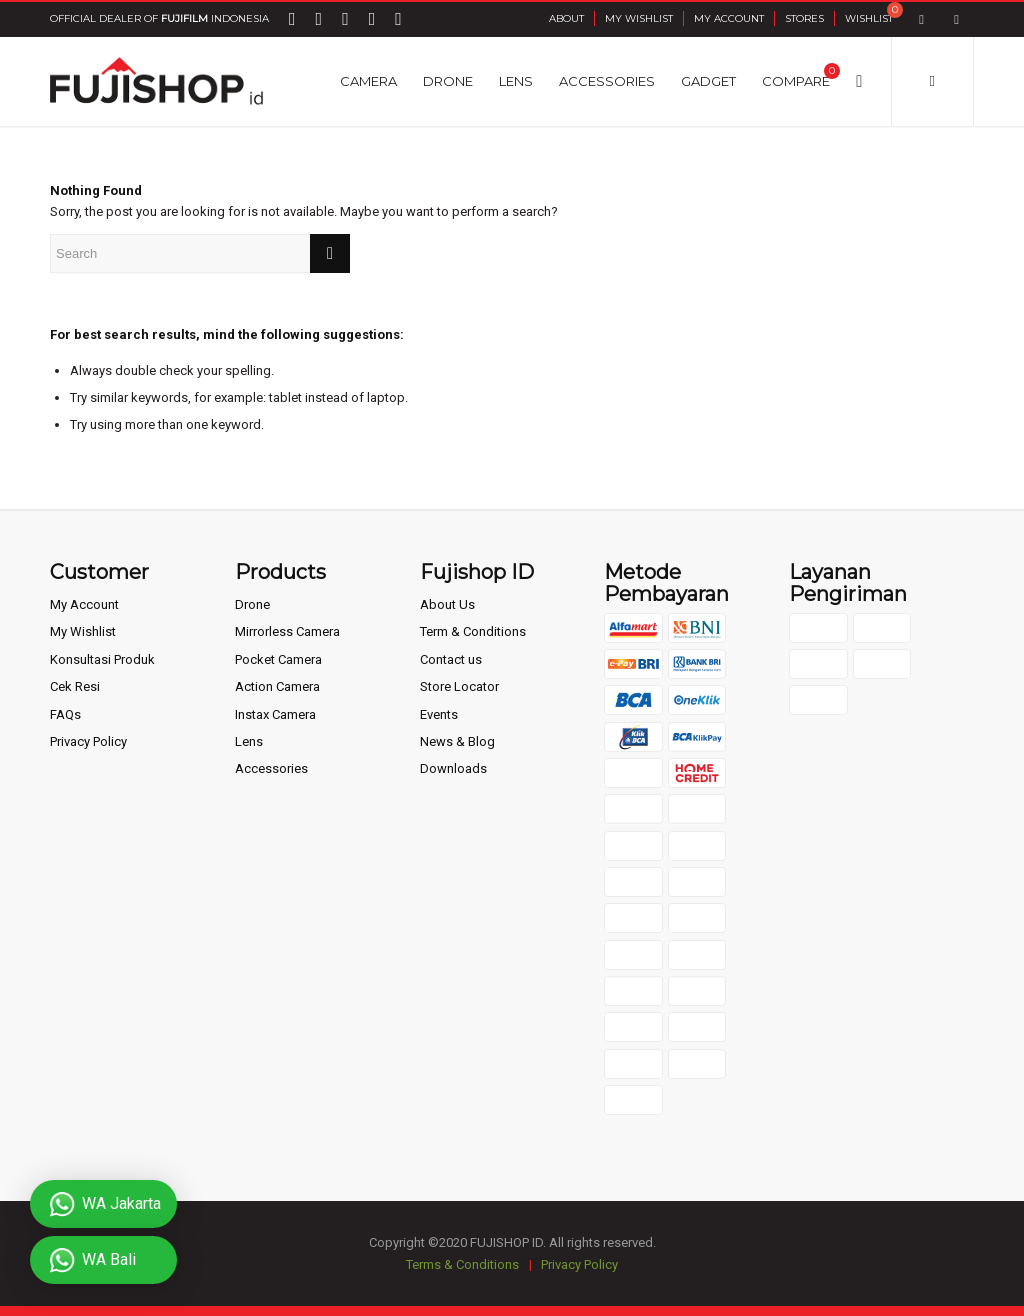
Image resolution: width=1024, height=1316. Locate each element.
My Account (729, 18)
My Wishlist (639, 18)
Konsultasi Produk (102, 659)
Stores (804, 18)
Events (439, 714)
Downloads (453, 768)
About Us (447, 604)
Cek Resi (75, 686)
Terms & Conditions (462, 1264)
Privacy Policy (88, 741)
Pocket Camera (278, 659)
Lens (249, 741)
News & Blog (457, 741)
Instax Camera (275, 714)
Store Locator (459, 686)
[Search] (859, 81)
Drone (252, 604)
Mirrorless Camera (287, 631)
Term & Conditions (473, 631)
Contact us (451, 659)
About (566, 18)
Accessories (271, 768)
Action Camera (277, 686)
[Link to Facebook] (921, 19)
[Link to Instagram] (956, 19)
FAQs (65, 714)
